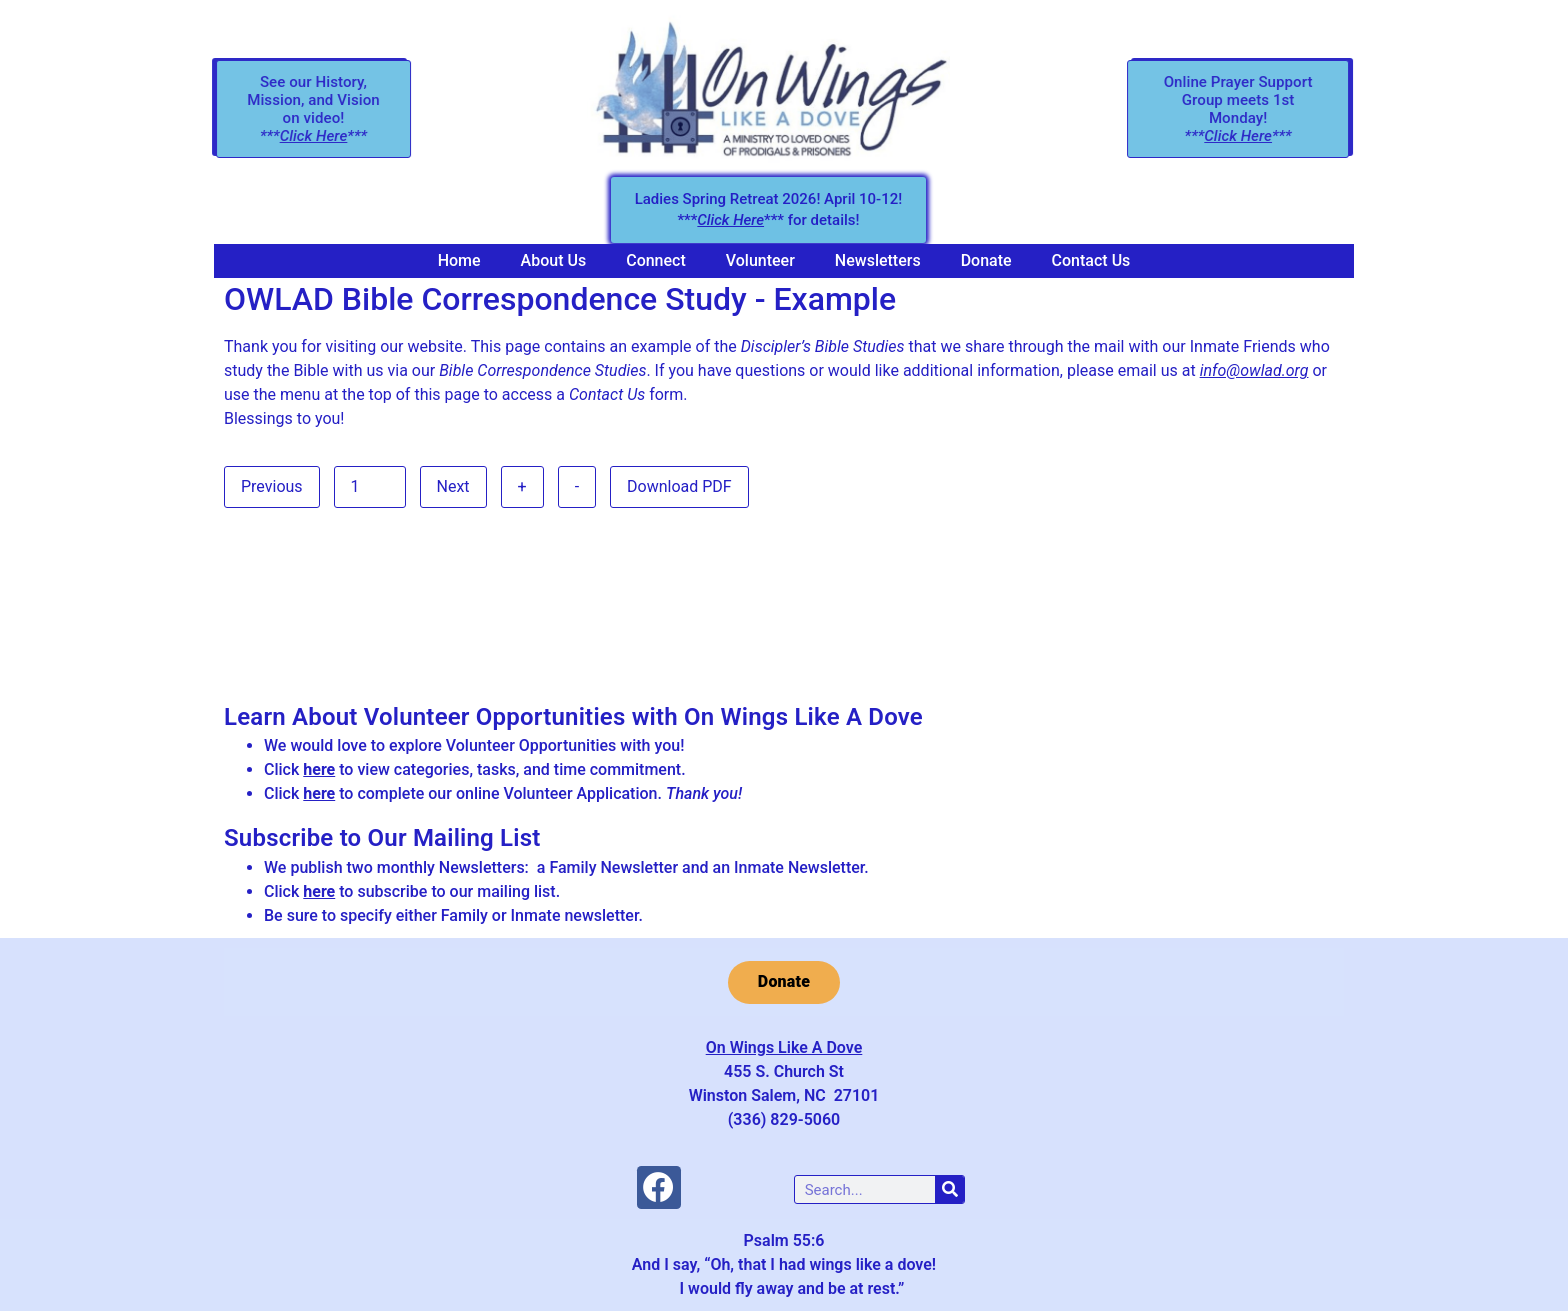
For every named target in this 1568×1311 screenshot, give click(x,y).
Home (459, 260)
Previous (272, 486)
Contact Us (1091, 260)
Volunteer (760, 260)
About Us (554, 260)
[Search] (949, 1189)
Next (453, 486)
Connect (656, 260)
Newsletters (878, 260)
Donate (986, 260)
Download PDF (679, 486)
